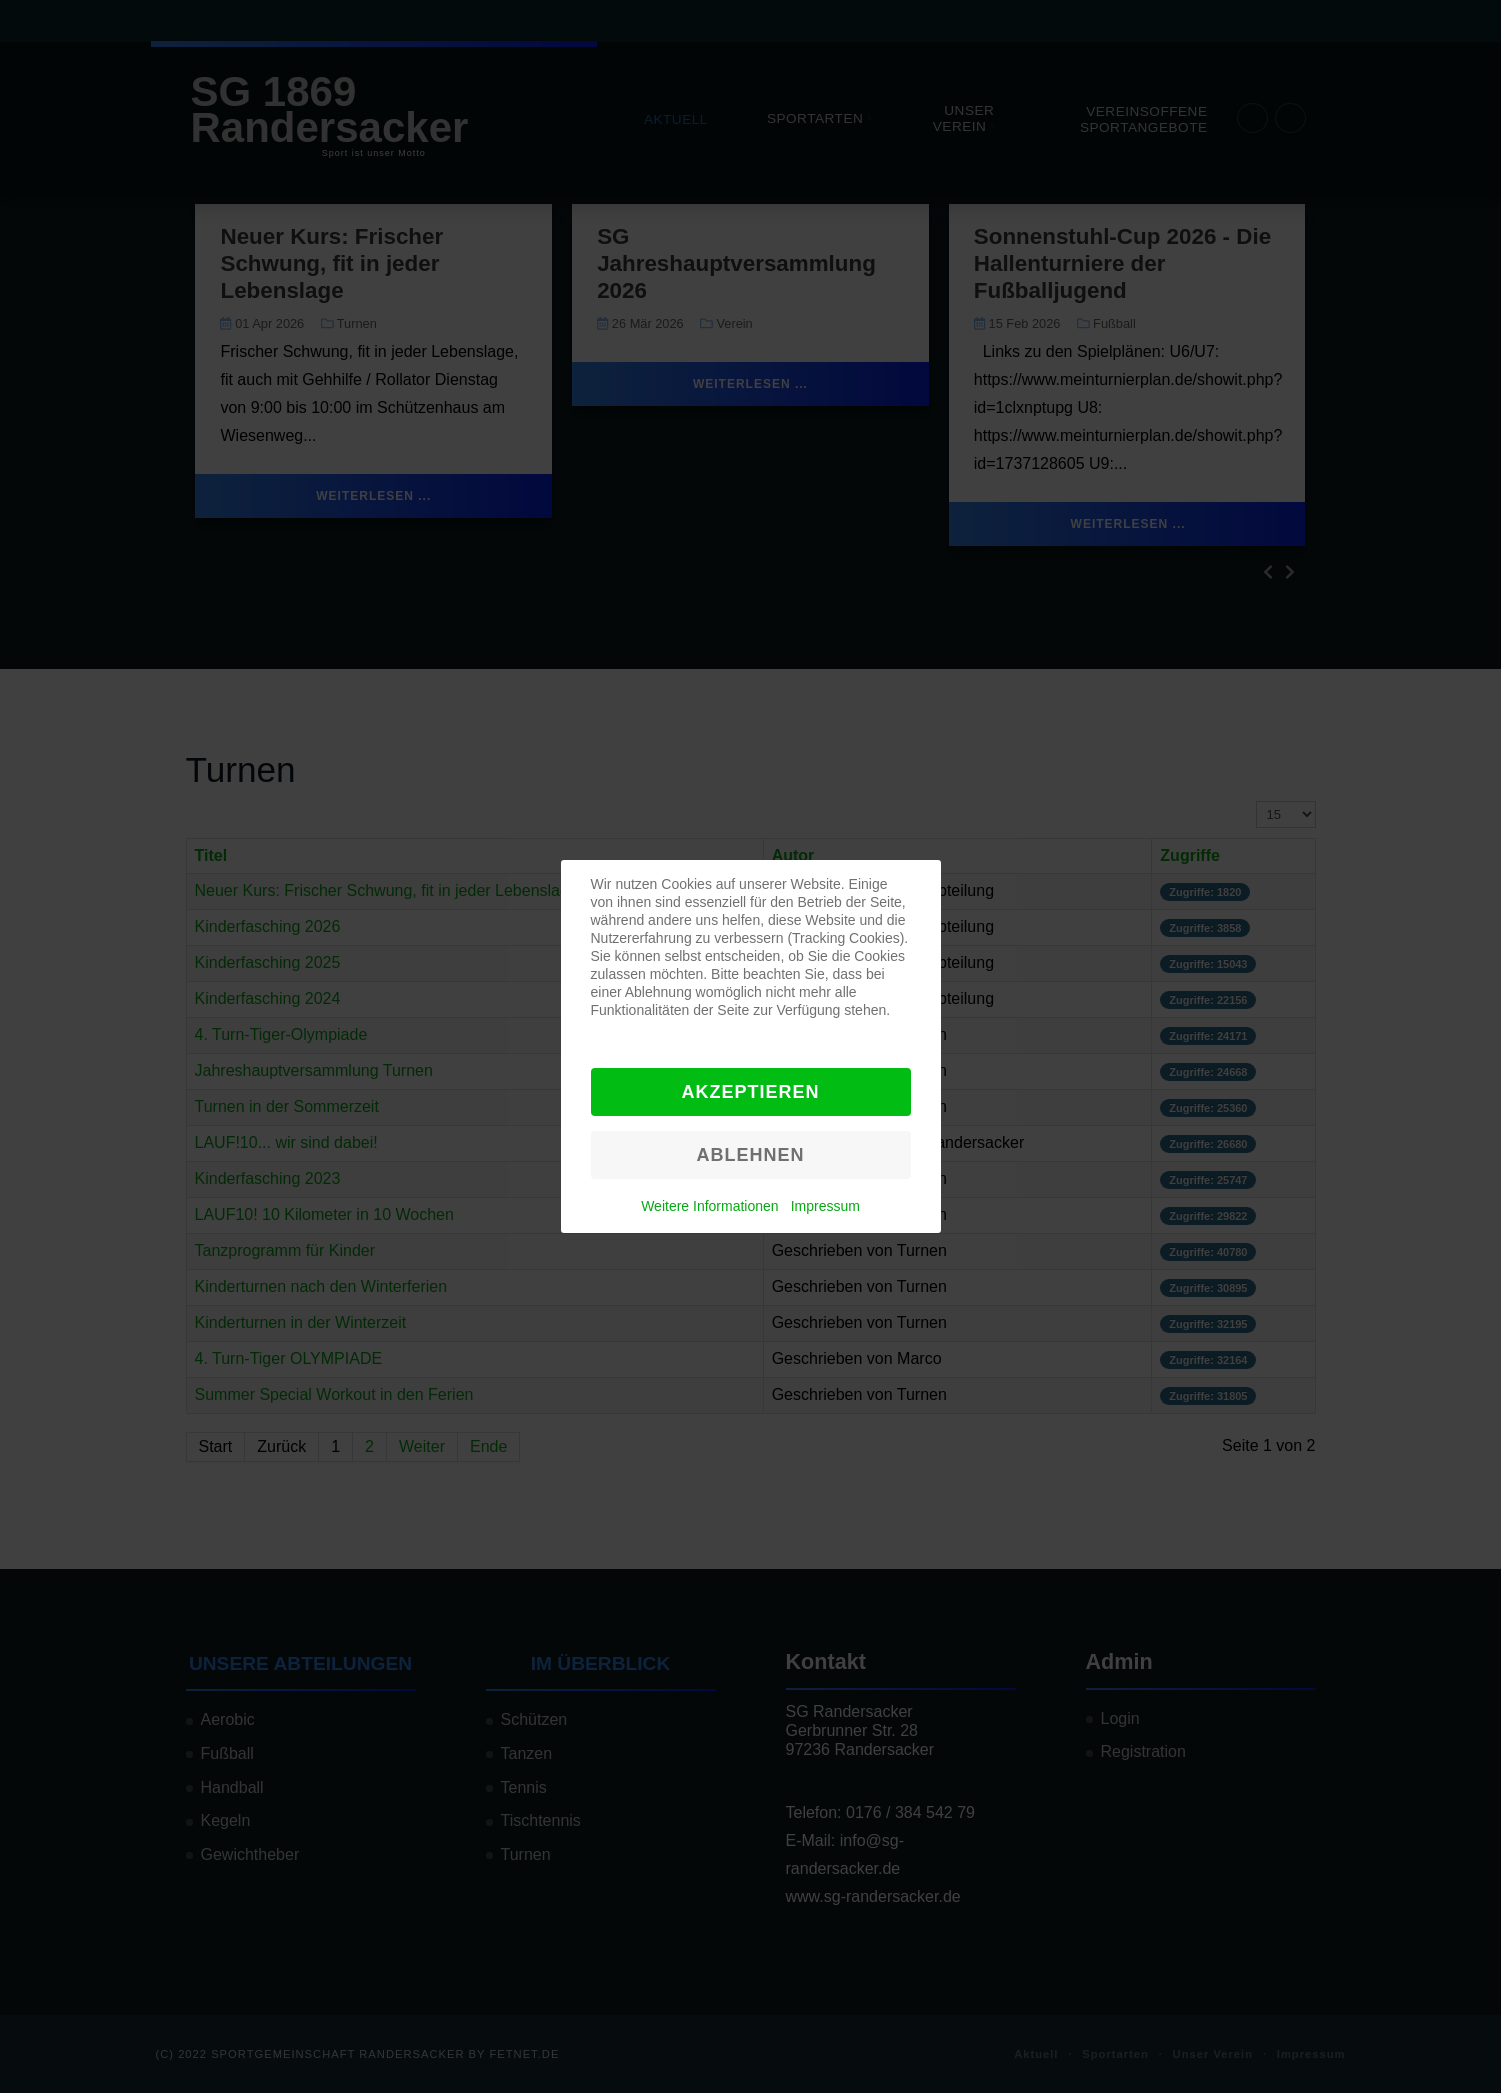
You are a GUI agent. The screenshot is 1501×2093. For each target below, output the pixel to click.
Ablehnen (750, 1155)
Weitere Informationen (709, 1206)
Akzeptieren (750, 1092)
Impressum (825, 1206)
